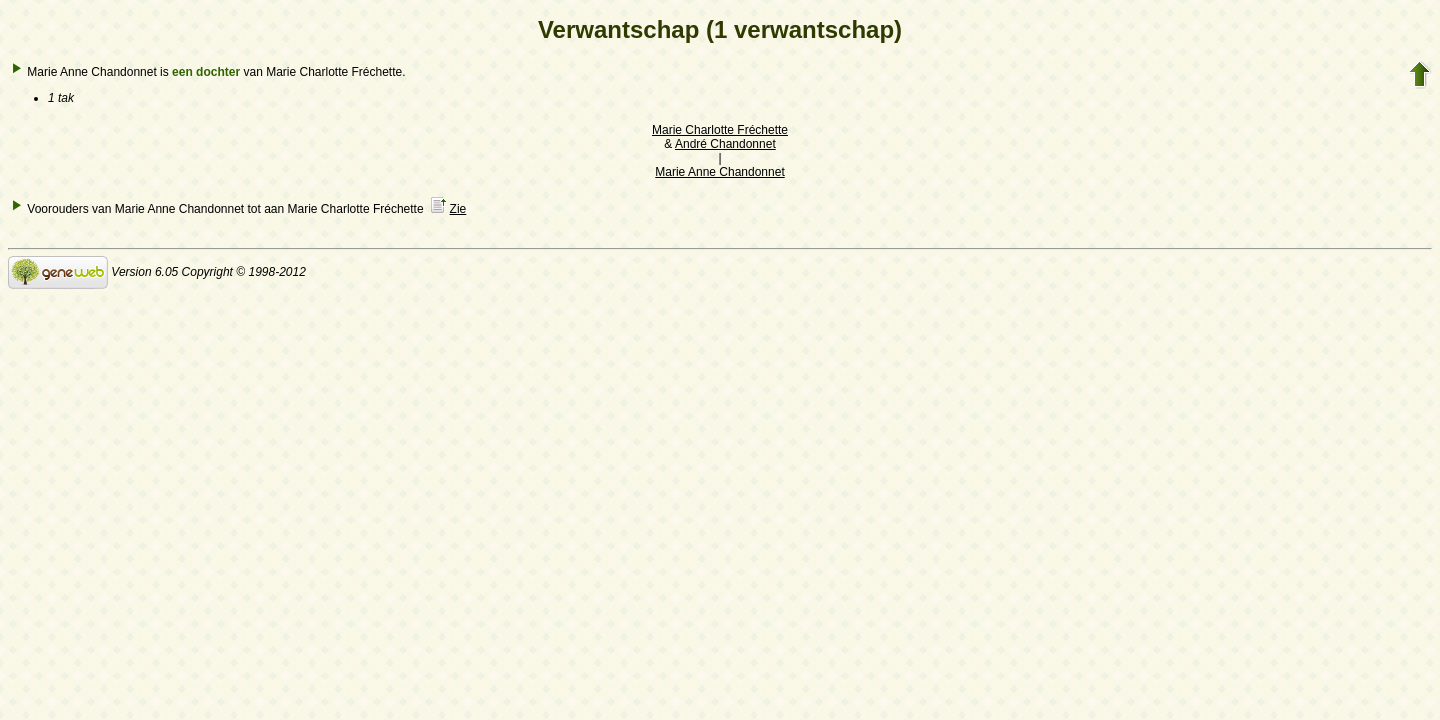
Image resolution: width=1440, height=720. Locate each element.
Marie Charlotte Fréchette (720, 130)
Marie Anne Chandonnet (719, 172)
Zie (458, 209)
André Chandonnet (725, 144)
